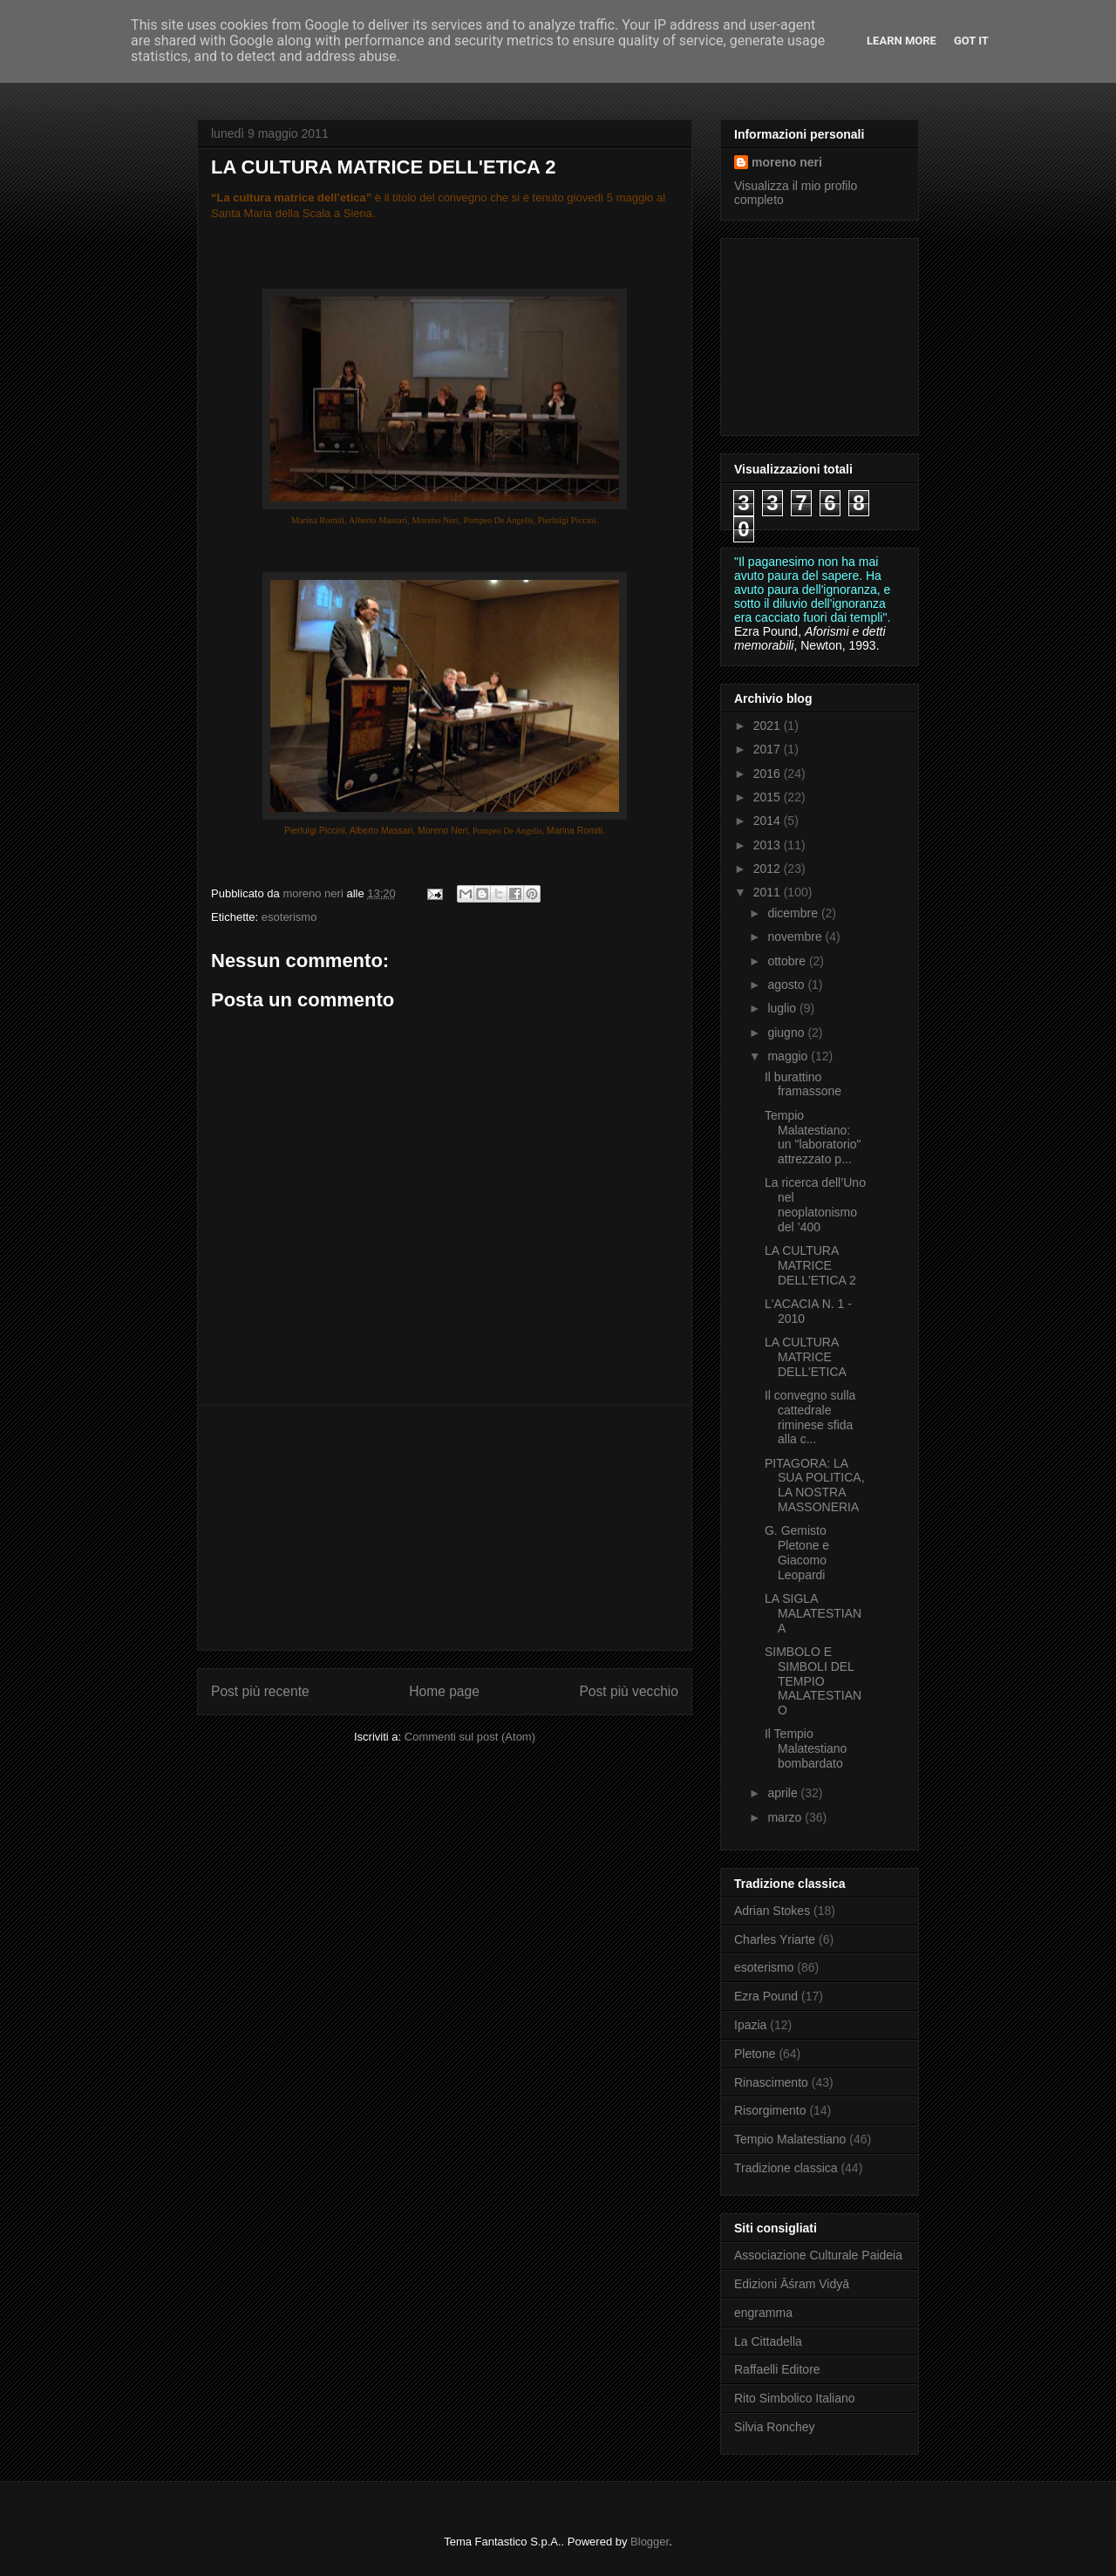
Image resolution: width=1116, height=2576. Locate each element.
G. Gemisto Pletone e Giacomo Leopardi (797, 1552)
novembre (796, 937)
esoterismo (289, 916)
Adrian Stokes (772, 1911)
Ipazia (750, 2025)
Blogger (649, 2541)
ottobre (787, 961)
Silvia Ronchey (774, 2427)
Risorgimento (770, 2110)
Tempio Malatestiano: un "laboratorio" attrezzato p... (813, 1137)
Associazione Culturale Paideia (818, 2255)
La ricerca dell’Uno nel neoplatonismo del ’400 (815, 1204)
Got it (971, 40)
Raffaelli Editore (777, 2369)
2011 (768, 892)
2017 (768, 749)
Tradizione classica (786, 2168)
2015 (768, 797)
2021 (768, 726)
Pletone (754, 2054)
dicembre (793, 913)
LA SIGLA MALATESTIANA (813, 1613)
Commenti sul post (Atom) (470, 1736)
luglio (783, 1008)
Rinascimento (771, 2082)
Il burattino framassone (803, 1084)
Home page (444, 1691)
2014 (768, 821)
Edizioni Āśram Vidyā (791, 2284)
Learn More (901, 40)
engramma (763, 2313)
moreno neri (787, 162)
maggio (789, 1056)
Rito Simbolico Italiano (794, 2398)
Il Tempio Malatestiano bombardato (806, 1748)
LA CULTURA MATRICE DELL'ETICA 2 (810, 1265)
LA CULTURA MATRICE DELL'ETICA (806, 1357)
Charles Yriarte (774, 1939)
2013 (768, 845)
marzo (786, 1817)
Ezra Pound (766, 1996)
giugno (787, 1032)
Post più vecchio (628, 1691)
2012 (768, 869)
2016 (768, 773)
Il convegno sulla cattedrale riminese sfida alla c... (810, 1417)
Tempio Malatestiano (790, 2139)
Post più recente (260, 1691)
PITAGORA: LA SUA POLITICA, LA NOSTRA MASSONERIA (815, 1485)
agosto (787, 985)
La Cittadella (768, 2341)
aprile (783, 1793)
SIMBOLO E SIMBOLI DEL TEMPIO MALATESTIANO (813, 1681)
